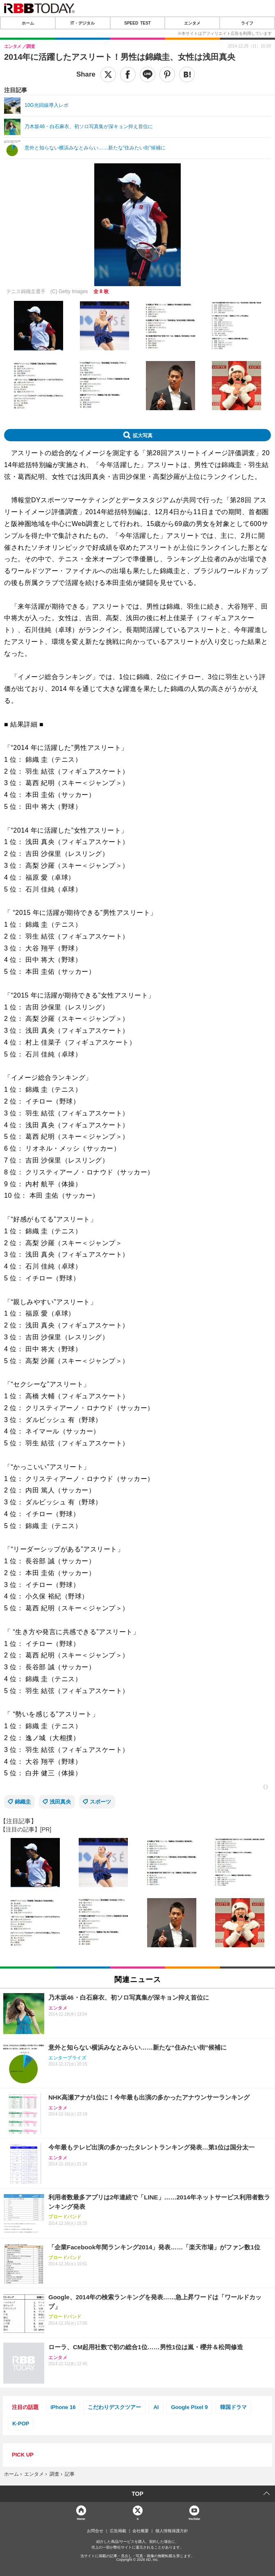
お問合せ (95, 2531)
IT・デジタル (82, 23)
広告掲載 (118, 2531)
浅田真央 (60, 1802)
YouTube (194, 2518)
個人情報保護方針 (171, 2531)
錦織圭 (23, 1802)
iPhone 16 (62, 2407)
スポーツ (100, 1802)
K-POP (20, 2423)
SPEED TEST (137, 23)
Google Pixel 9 (189, 2407)
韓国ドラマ (233, 2407)
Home (81, 2518)
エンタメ (192, 23)
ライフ (247, 23)
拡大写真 (142, 435)
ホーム (28, 23)
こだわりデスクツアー (114, 2407)
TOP (137, 2493)
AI (156, 2407)
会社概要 (140, 2531)
